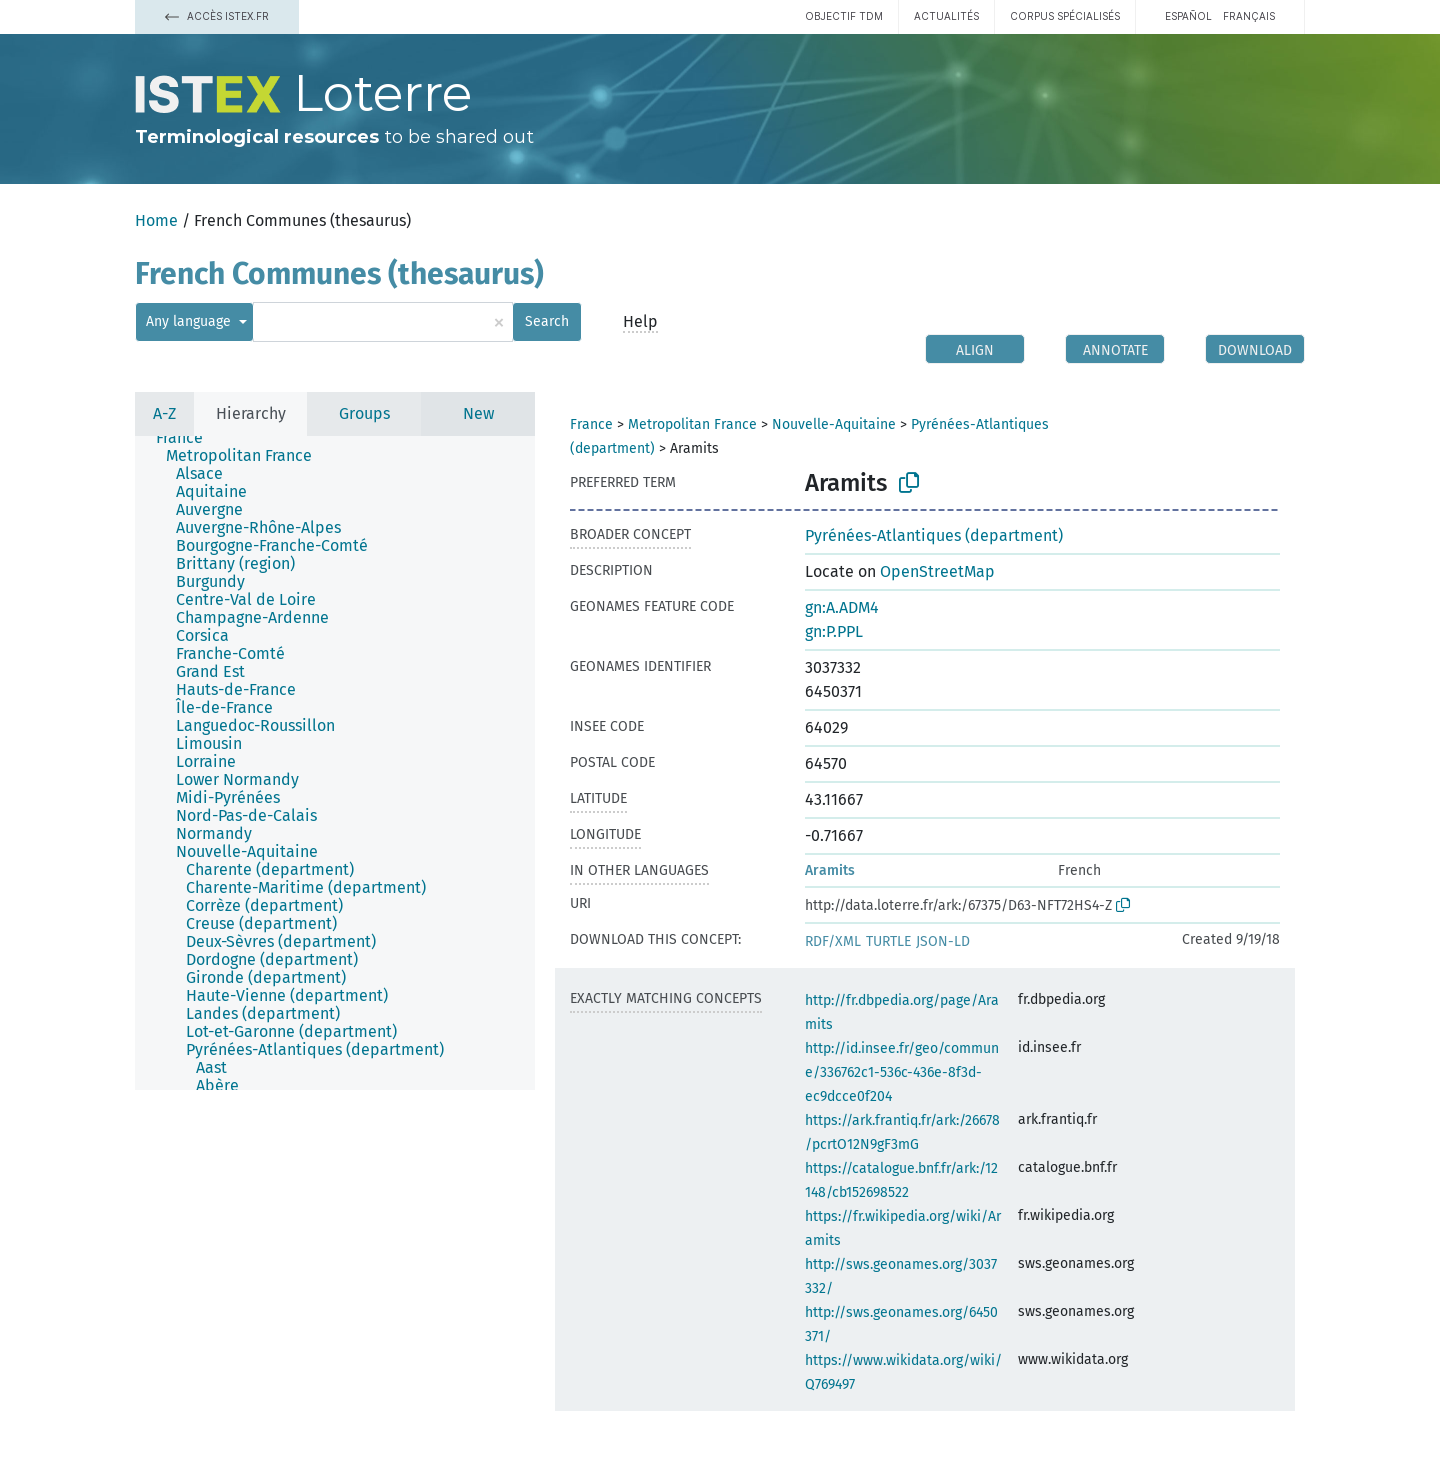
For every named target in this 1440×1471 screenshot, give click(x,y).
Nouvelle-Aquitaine (834, 424)
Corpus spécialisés (1065, 16)
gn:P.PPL (834, 631)
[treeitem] (188, 438)
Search (547, 321)
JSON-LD (943, 941)
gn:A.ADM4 (842, 607)
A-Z (164, 413)
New (478, 413)
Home (156, 220)
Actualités (946, 16)
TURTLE (888, 941)
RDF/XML (833, 941)
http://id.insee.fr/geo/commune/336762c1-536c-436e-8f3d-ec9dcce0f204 (902, 1072)
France (591, 424)
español (1188, 16)
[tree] (335, 763)
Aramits (830, 870)
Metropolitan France (692, 424)
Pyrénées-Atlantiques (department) (934, 535)
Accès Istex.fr (217, 16)
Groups (364, 413)
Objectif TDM (844, 16)
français (1249, 16)
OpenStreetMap (937, 571)
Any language (190, 321)
